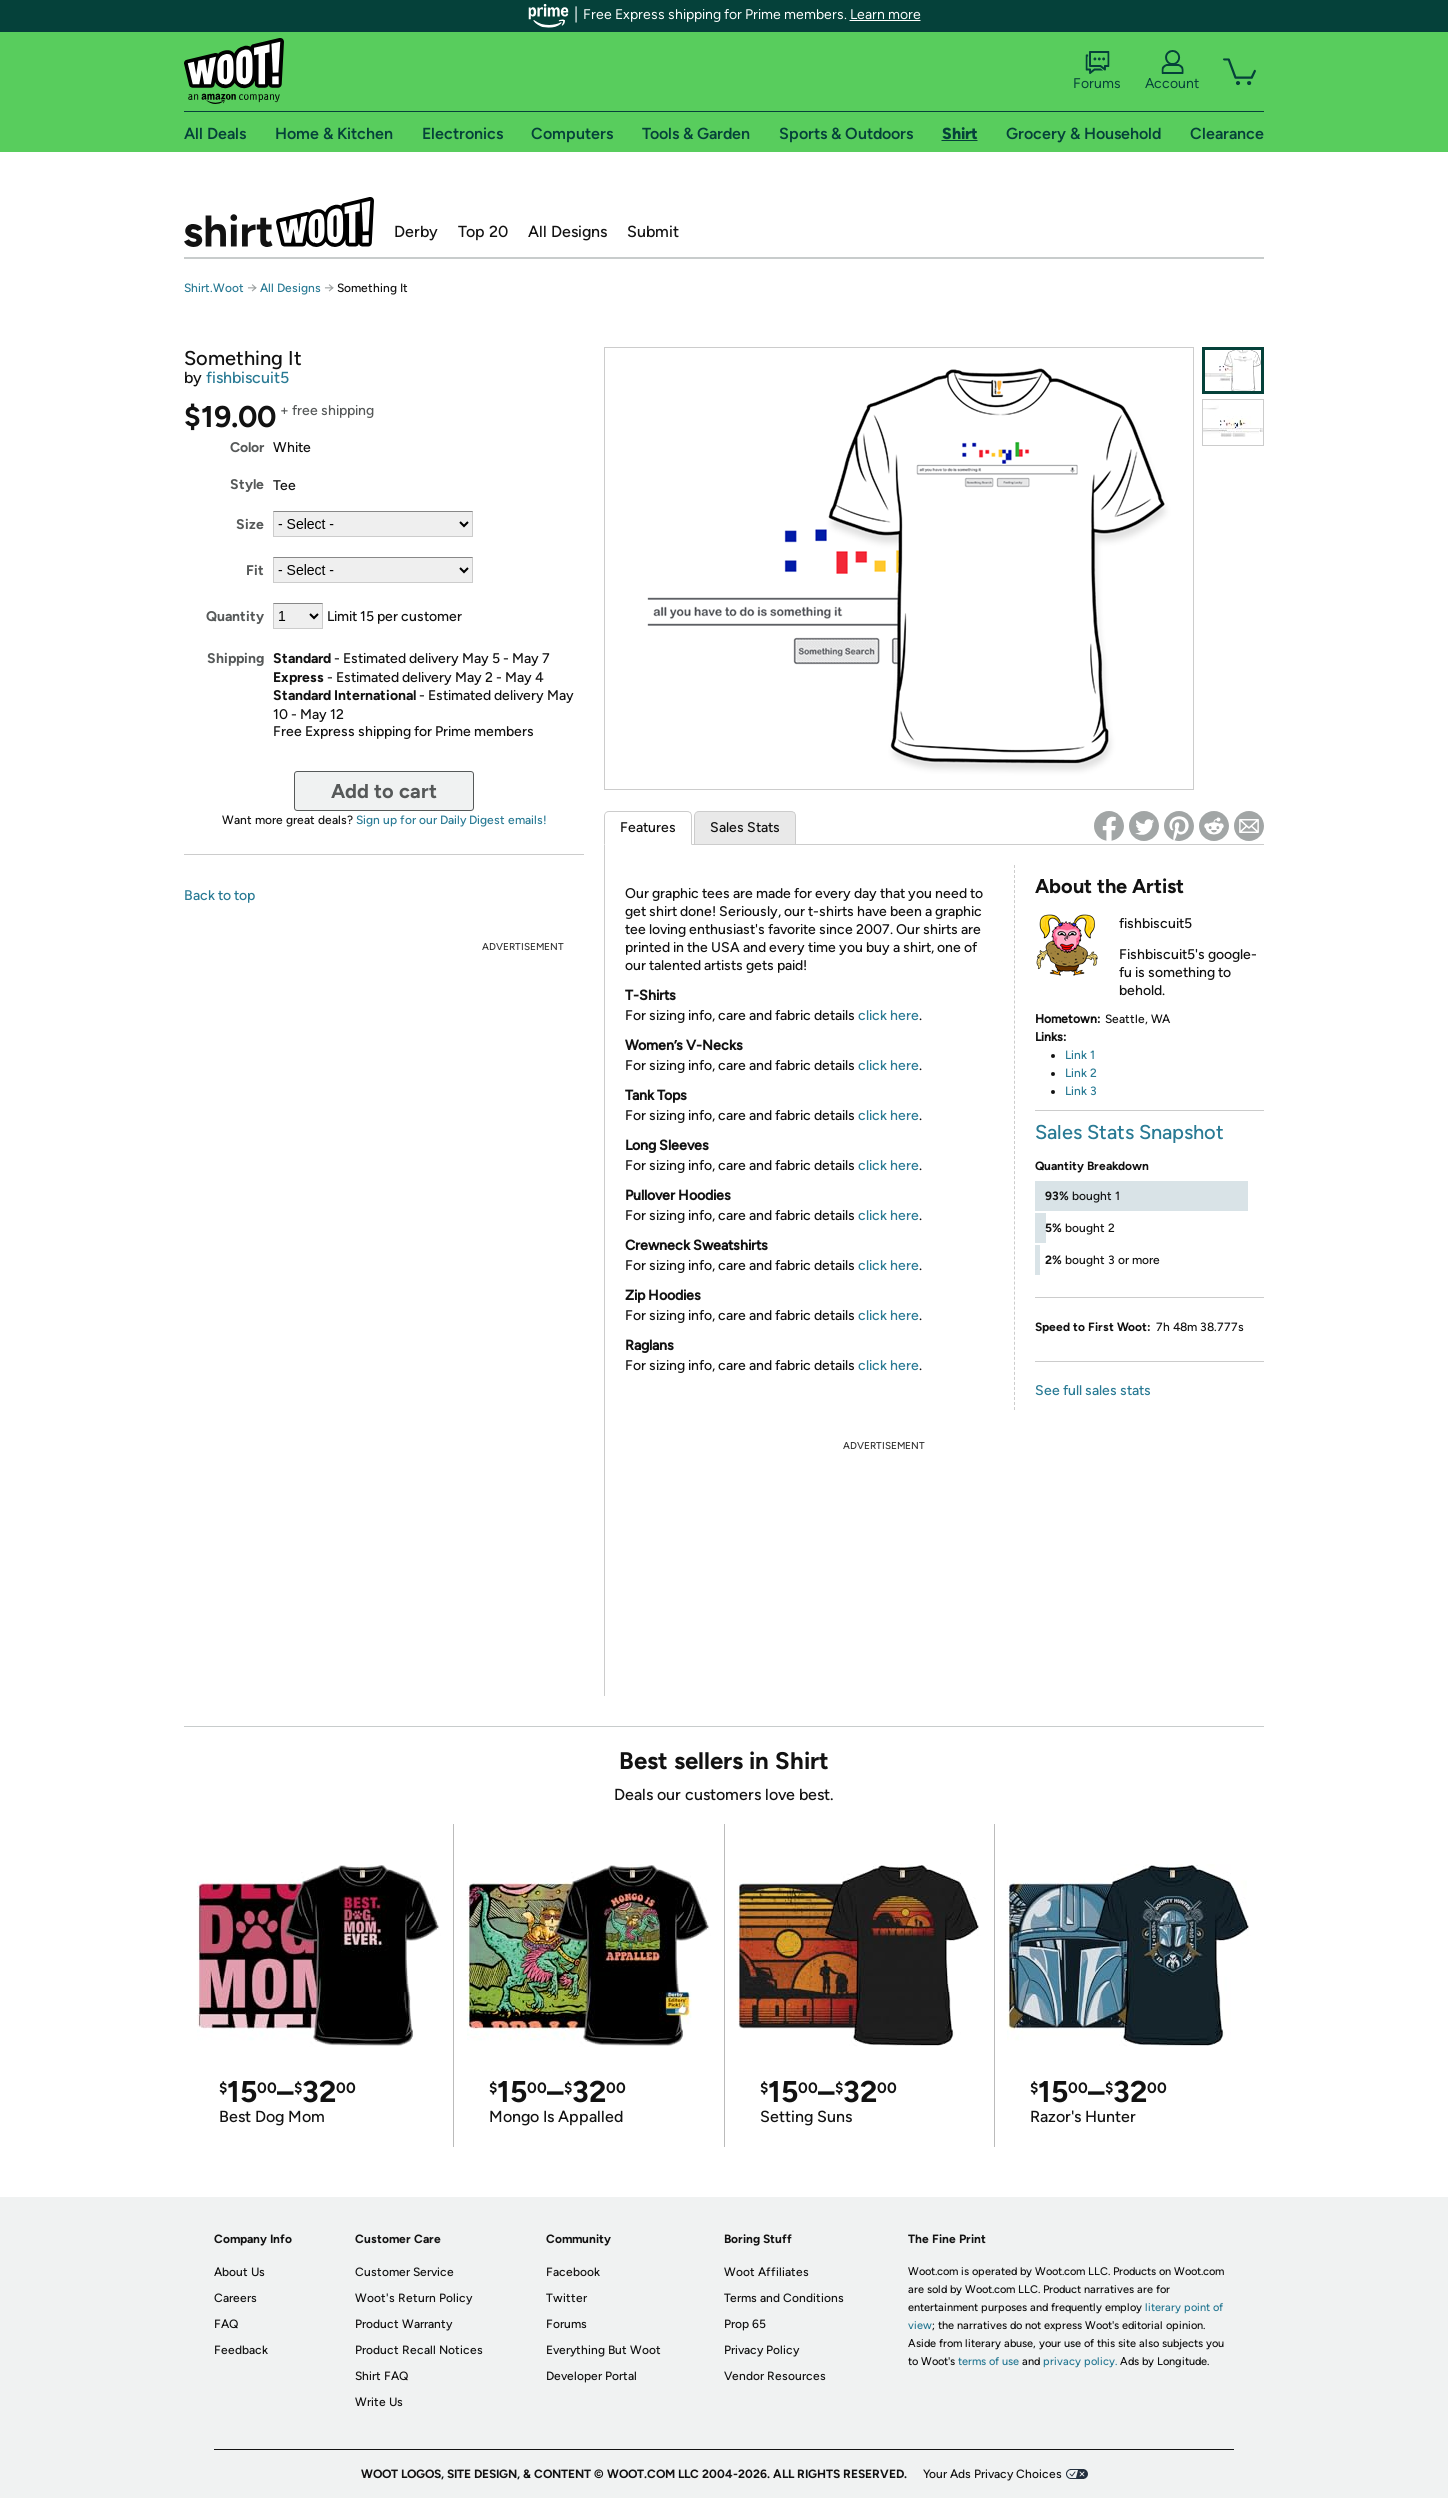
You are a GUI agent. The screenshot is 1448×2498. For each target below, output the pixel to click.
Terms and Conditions (784, 2298)
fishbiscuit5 (247, 377)
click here (888, 1015)
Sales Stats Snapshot (1129, 1132)
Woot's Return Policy (413, 2298)
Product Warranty (403, 2324)
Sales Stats (745, 827)
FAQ (226, 2324)
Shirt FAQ (381, 2376)
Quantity (235, 616)
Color (247, 447)
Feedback (241, 2350)
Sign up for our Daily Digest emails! (451, 820)
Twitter (566, 2298)
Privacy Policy (761, 2350)
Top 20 (483, 231)
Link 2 (1081, 1073)
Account (1172, 71)
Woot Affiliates (766, 2272)
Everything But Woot (603, 2350)
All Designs (567, 231)
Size (250, 524)
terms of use (988, 2361)
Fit (255, 570)
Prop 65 (745, 2324)
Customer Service (404, 2272)
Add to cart (384, 791)
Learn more (885, 14)
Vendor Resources (775, 2376)
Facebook (573, 2272)
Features (648, 827)
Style (247, 484)
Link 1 (1080, 1055)
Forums (1097, 71)
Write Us (379, 2402)
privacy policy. (1080, 2361)
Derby (416, 231)
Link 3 (1081, 1091)
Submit (653, 231)
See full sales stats (1093, 1390)
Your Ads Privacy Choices (992, 2474)
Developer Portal (591, 2376)
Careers (235, 2298)
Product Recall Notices (419, 2350)
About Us (239, 2272)
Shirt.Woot (279, 222)
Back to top (219, 895)
